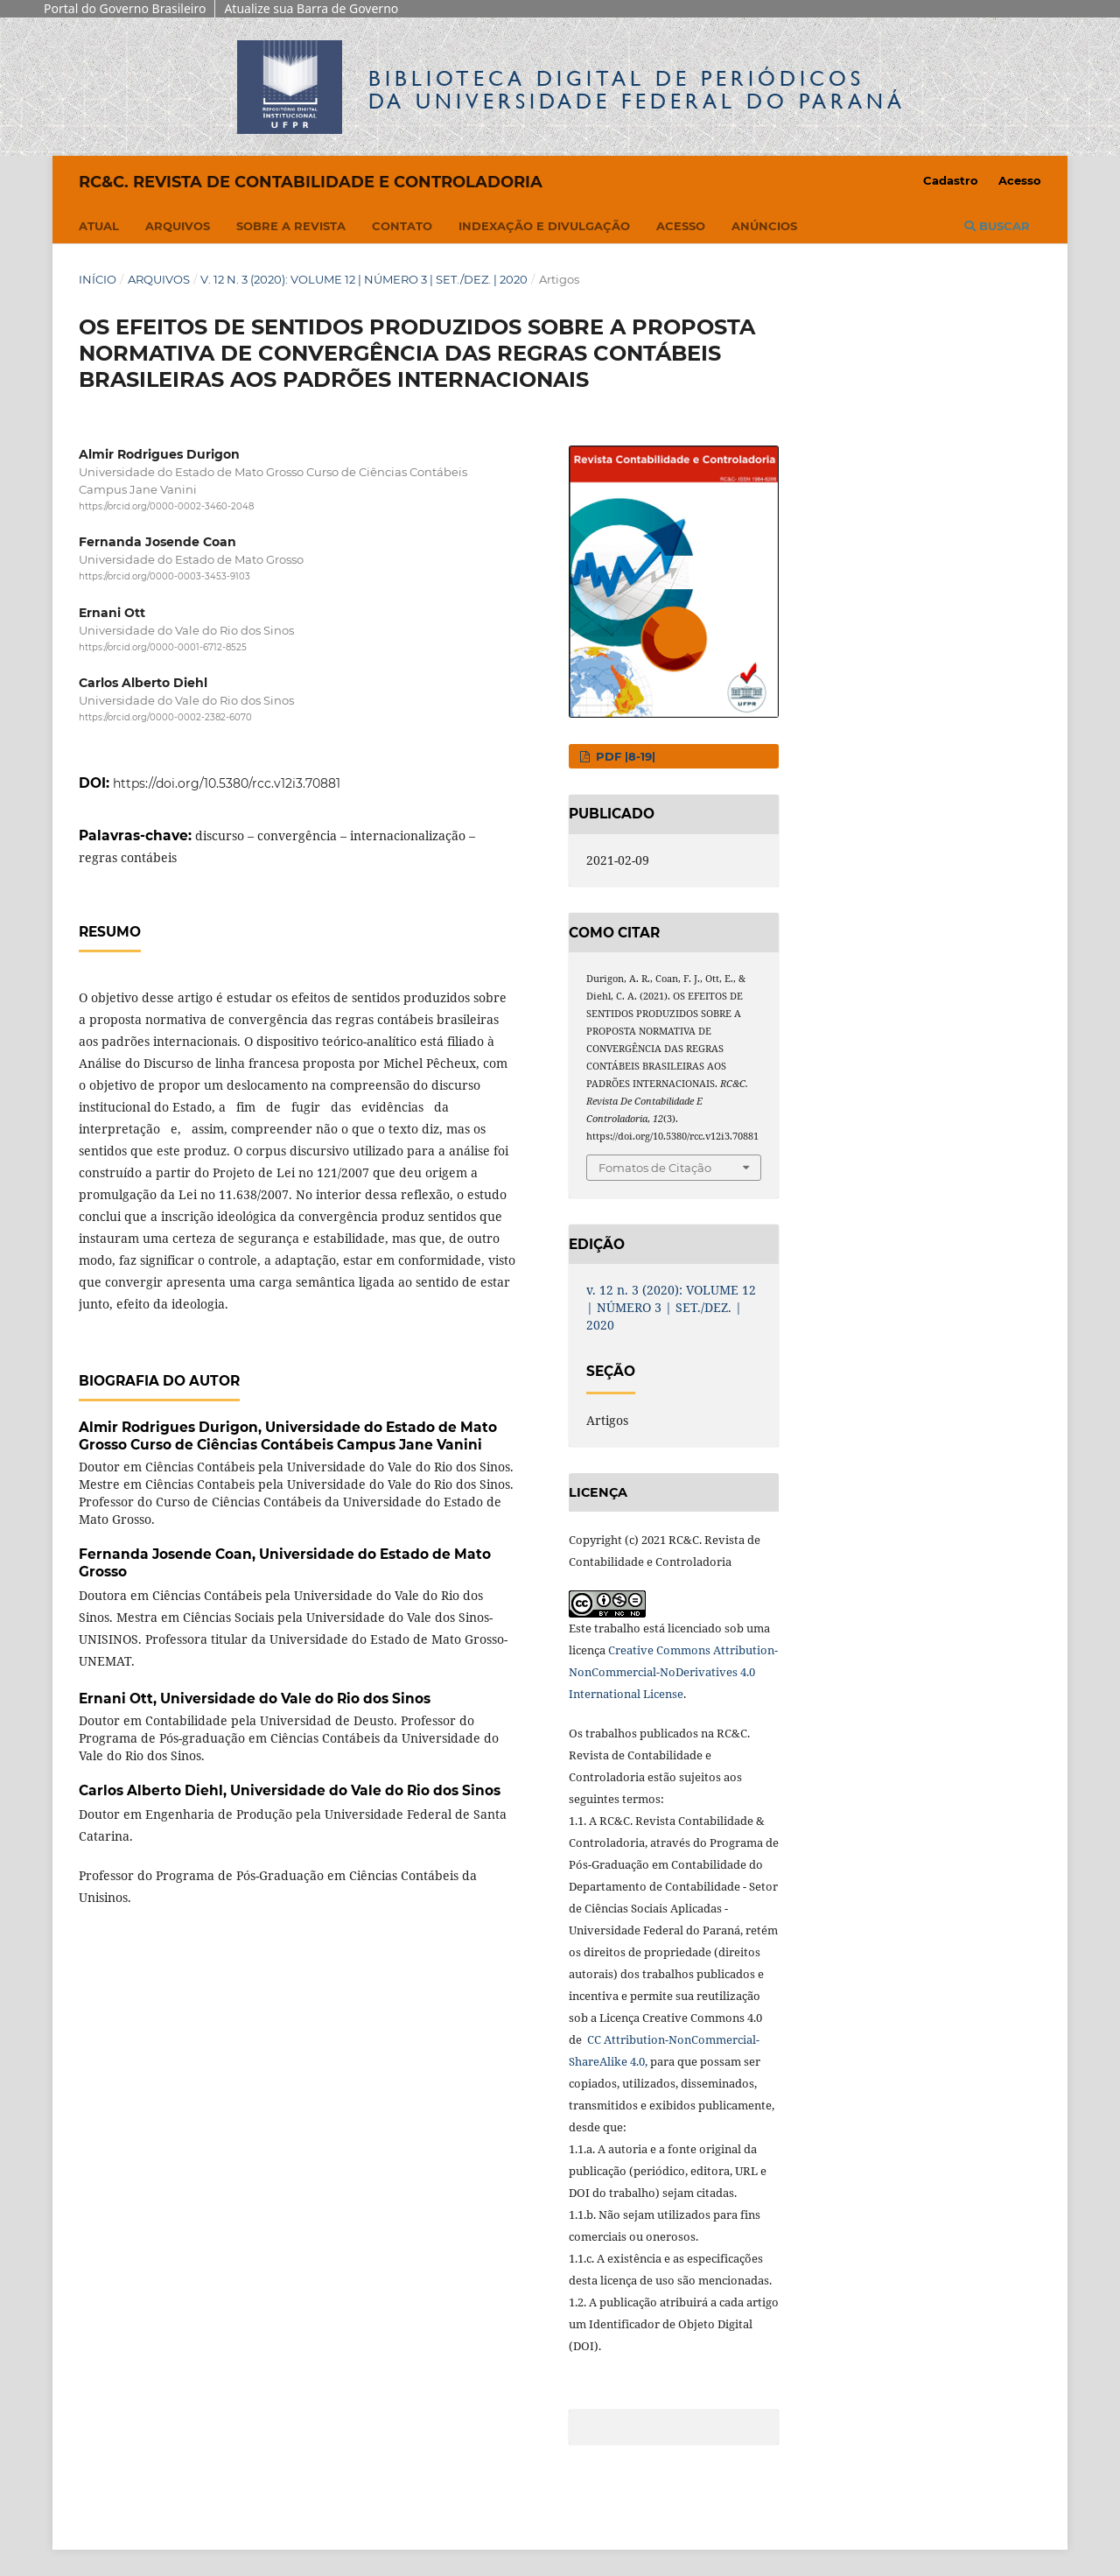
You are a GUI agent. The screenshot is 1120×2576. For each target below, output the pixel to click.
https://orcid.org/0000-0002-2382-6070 (165, 717)
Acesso (680, 226)
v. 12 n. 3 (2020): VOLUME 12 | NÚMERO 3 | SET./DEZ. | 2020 (364, 279)
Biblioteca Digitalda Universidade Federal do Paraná (637, 90)
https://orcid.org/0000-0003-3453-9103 (164, 577)
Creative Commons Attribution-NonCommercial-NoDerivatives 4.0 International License (673, 1672)
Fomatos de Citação (654, 1168)
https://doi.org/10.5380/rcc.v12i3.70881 (226, 783)
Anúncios (764, 226)
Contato (402, 226)
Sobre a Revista (291, 226)
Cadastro (950, 180)
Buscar (997, 226)
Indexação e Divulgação (544, 226)
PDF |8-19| (623, 756)
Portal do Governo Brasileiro (125, 8)
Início (97, 279)
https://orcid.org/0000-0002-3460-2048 (166, 506)
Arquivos (177, 226)
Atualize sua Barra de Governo (311, 8)
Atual (99, 226)
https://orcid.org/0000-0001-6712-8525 (163, 647)
